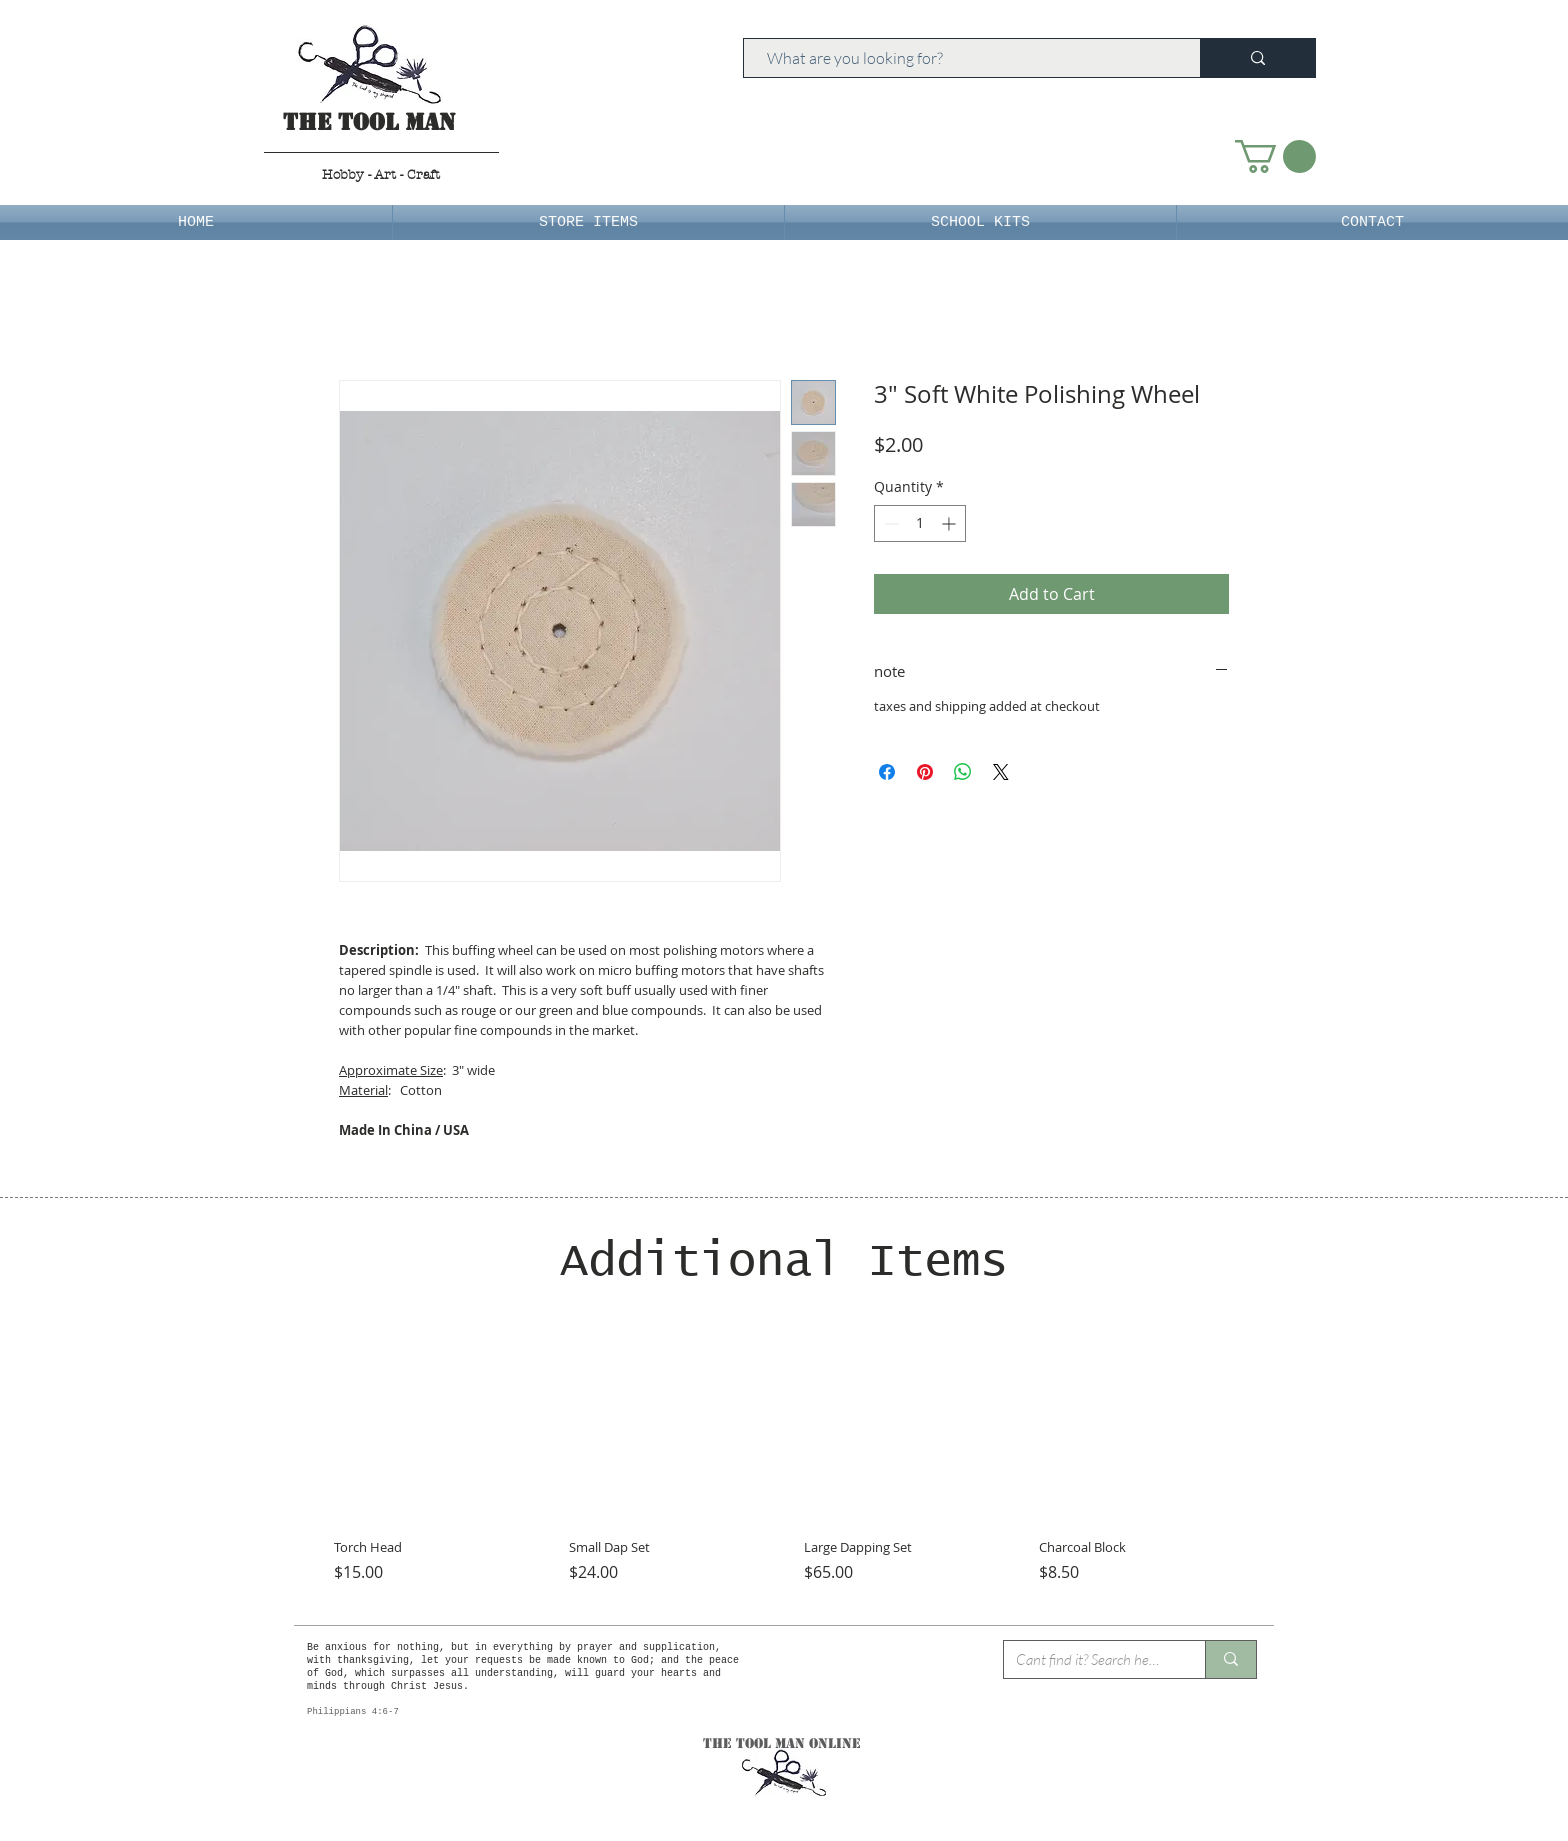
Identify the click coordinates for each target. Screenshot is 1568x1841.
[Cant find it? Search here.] (1089, 1659)
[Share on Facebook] (887, 772)
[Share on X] (1001, 772)
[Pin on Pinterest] (925, 772)
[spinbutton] (920, 523)
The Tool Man (369, 122)
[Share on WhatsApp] (963, 772)
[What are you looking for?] (962, 58)
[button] (1275, 156)
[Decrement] (889, 523)
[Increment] (950, 523)
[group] (784, 1464)
